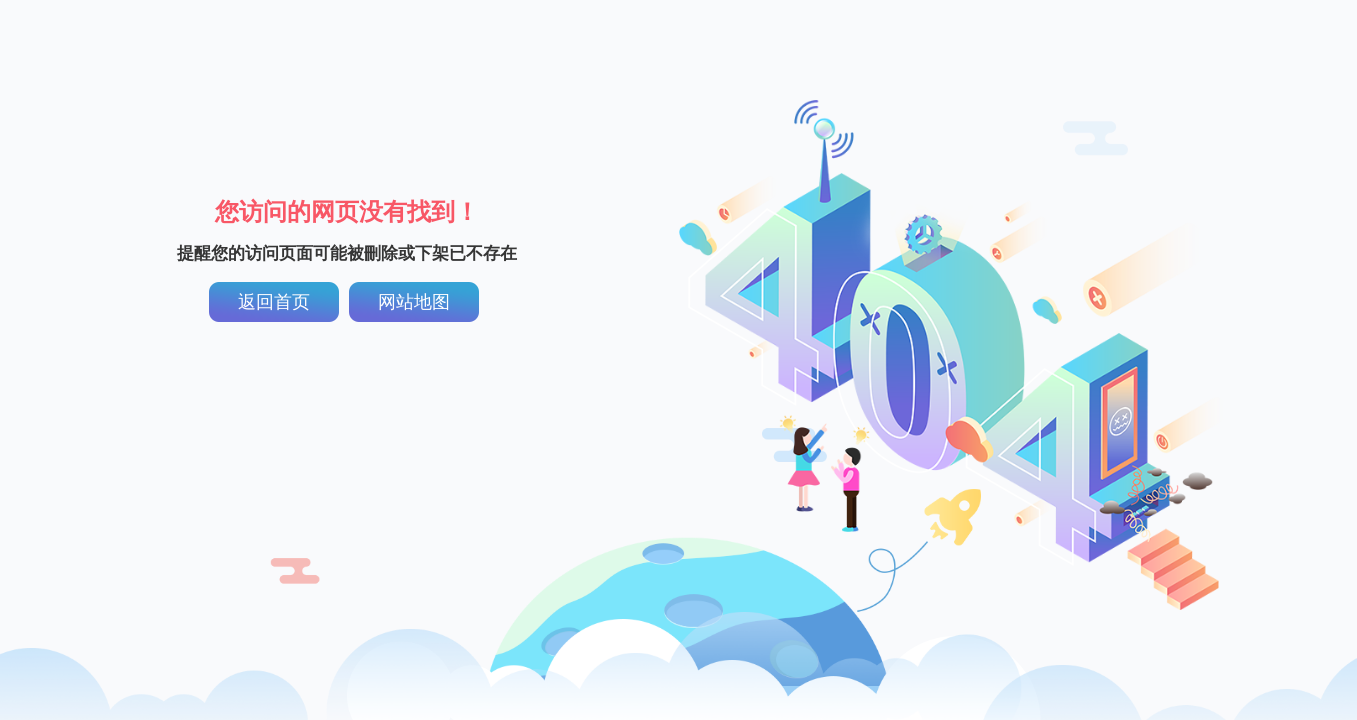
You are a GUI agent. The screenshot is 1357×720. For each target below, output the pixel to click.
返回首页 (274, 302)
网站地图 (414, 302)
